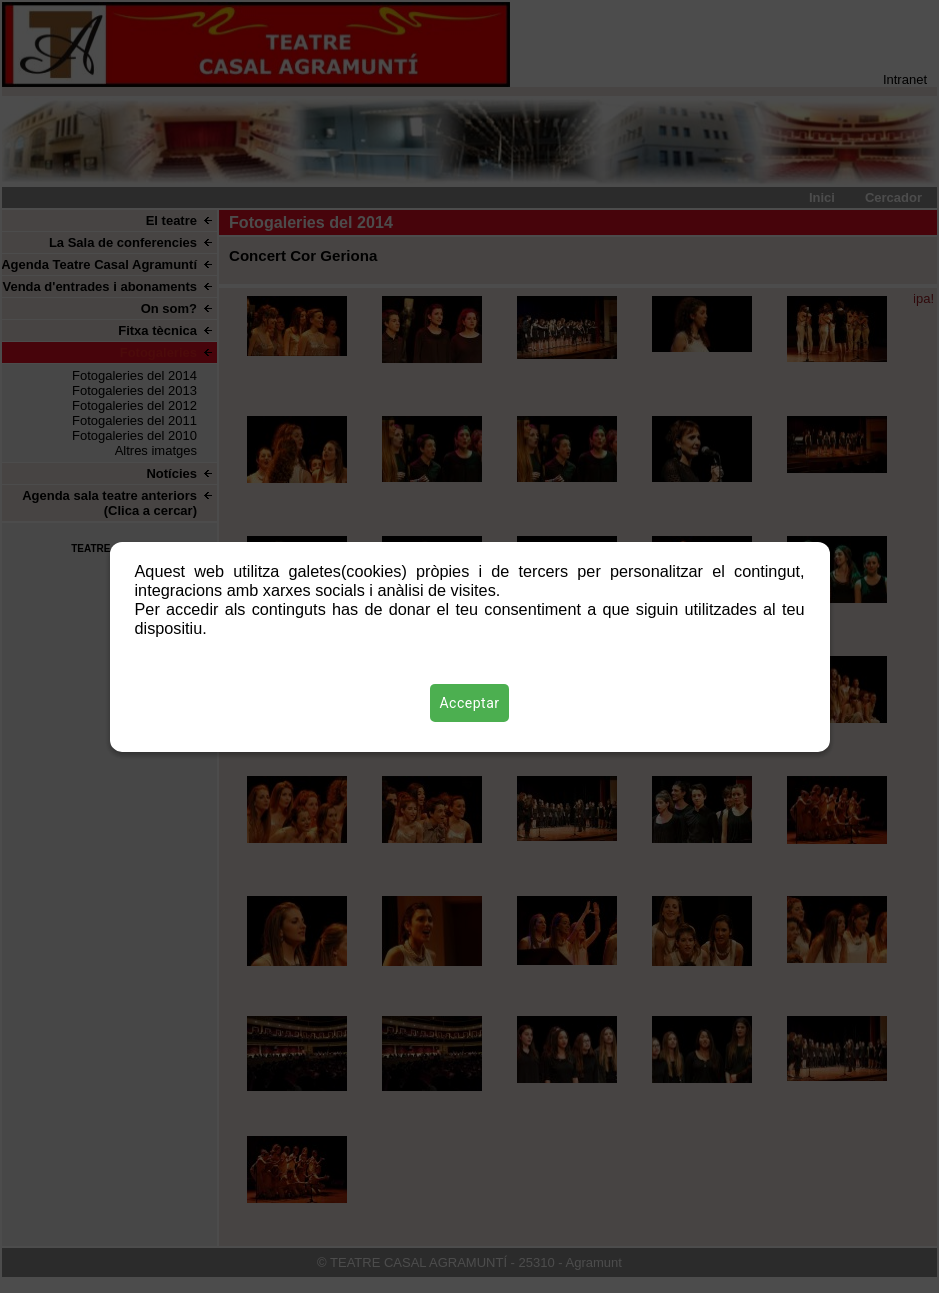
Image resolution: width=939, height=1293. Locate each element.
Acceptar (470, 703)
